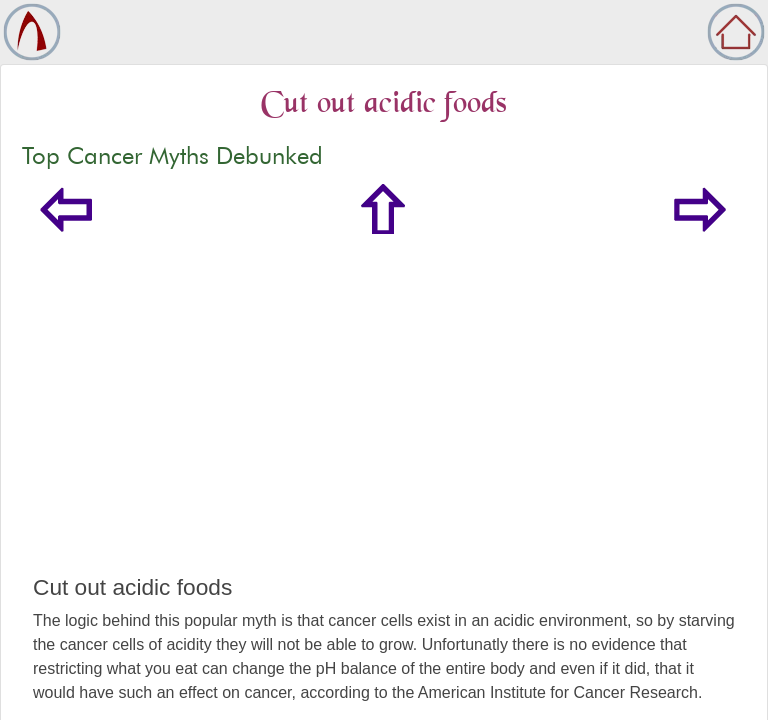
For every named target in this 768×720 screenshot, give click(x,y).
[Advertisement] (384, 424)
